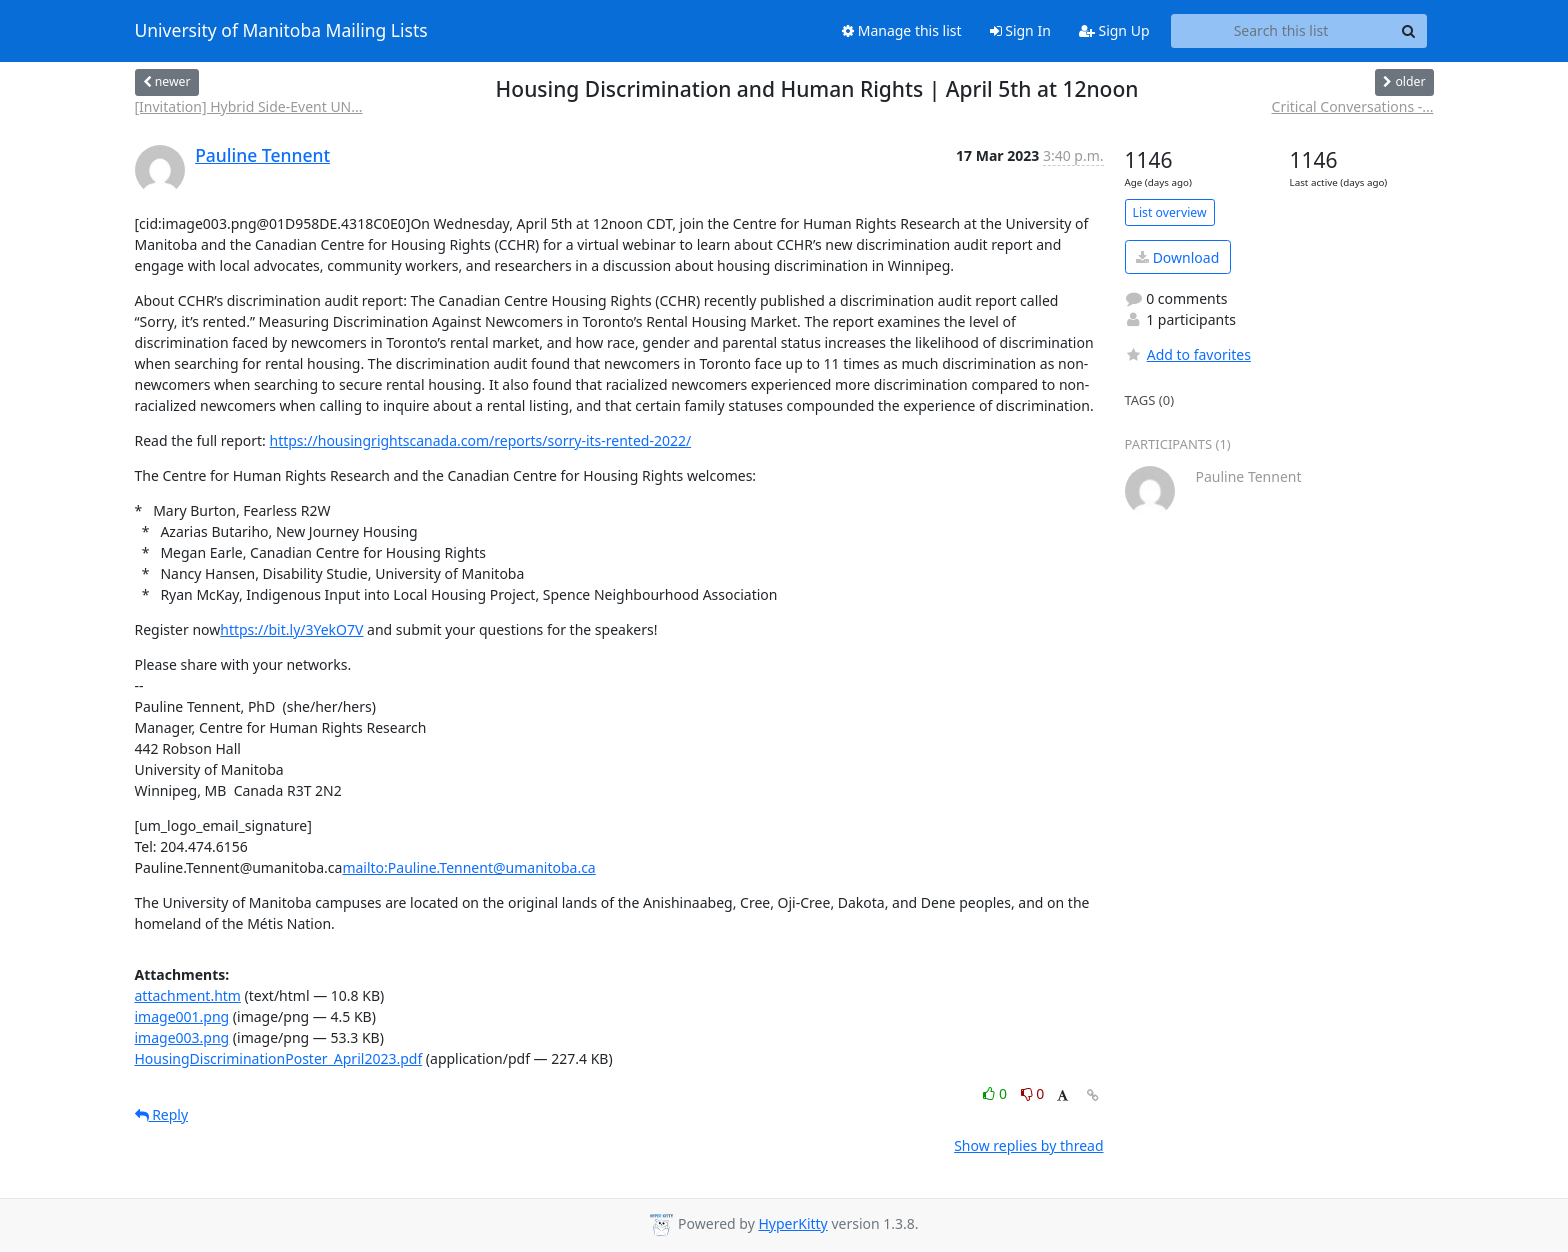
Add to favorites (1188, 354)
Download (1177, 257)
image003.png (182, 1037)
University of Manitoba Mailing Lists (281, 31)
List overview (1170, 212)
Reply (162, 1114)
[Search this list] (1281, 31)
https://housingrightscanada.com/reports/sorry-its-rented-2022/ (481, 440)
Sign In (1020, 30)
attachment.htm (188, 995)
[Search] (1409, 31)
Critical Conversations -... (1353, 106)
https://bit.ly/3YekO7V (291, 629)
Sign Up (1114, 30)
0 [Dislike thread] (1033, 1093)
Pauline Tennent (262, 155)
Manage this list (902, 30)
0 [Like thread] (996, 1093)
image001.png (182, 1016)
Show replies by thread (1028, 1145)
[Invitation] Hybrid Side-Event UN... (249, 106)
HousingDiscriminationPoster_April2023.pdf (279, 1058)
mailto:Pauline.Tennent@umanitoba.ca (468, 867)
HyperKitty (792, 1223)
